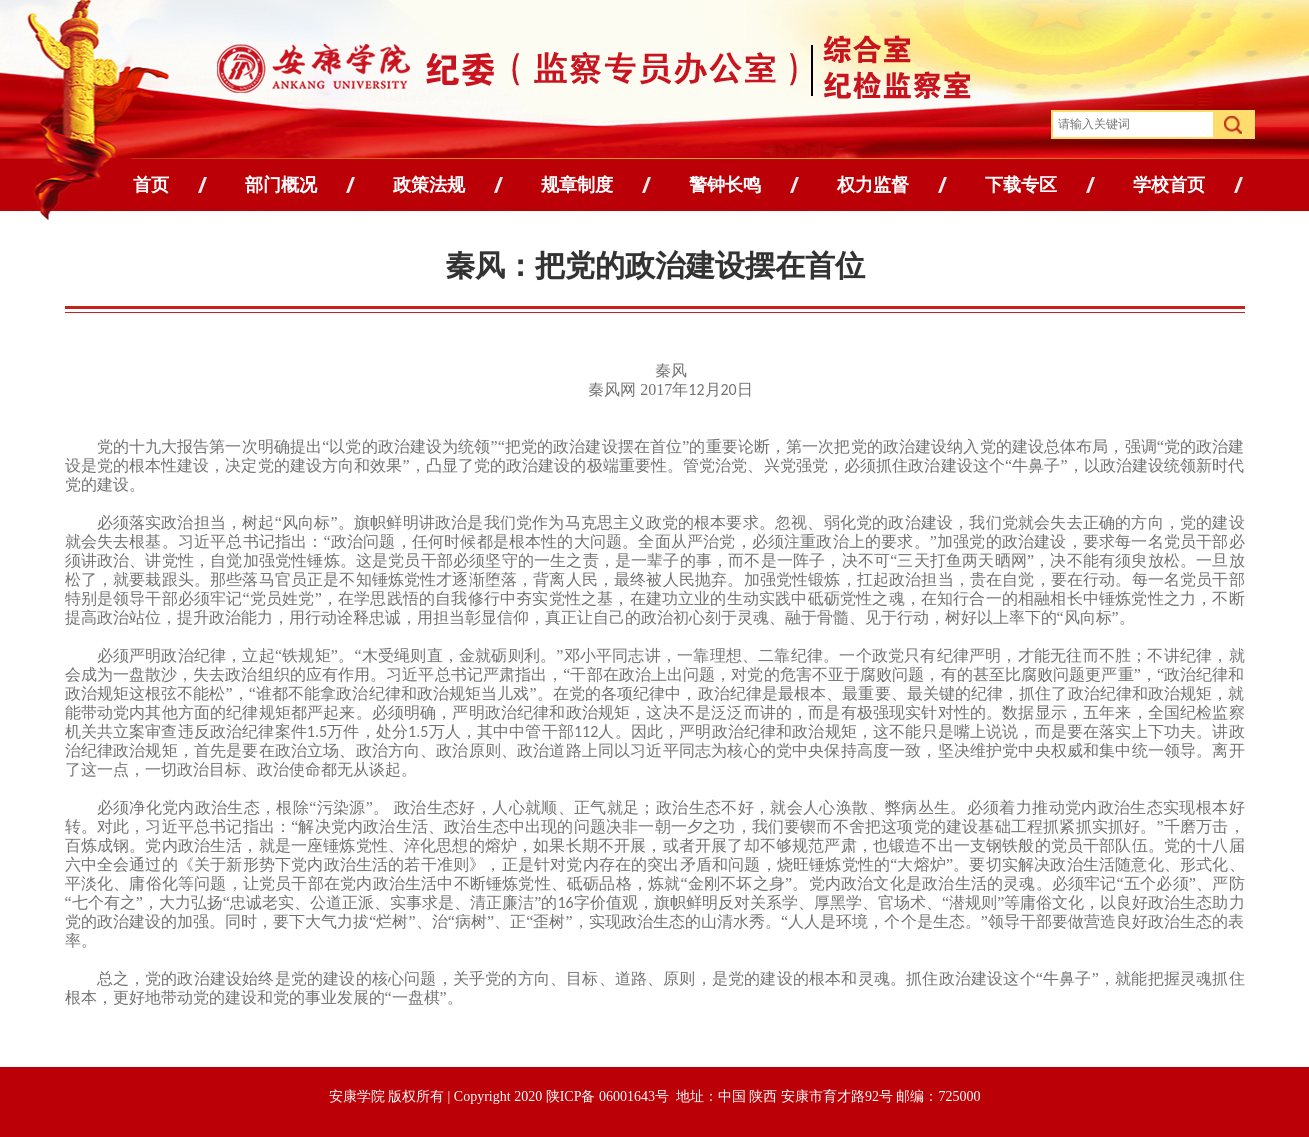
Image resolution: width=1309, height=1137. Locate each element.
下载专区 (1021, 185)
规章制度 (577, 185)
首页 (151, 185)
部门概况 (281, 185)
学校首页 (1169, 185)
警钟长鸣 (725, 185)
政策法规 (429, 185)
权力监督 (873, 185)
